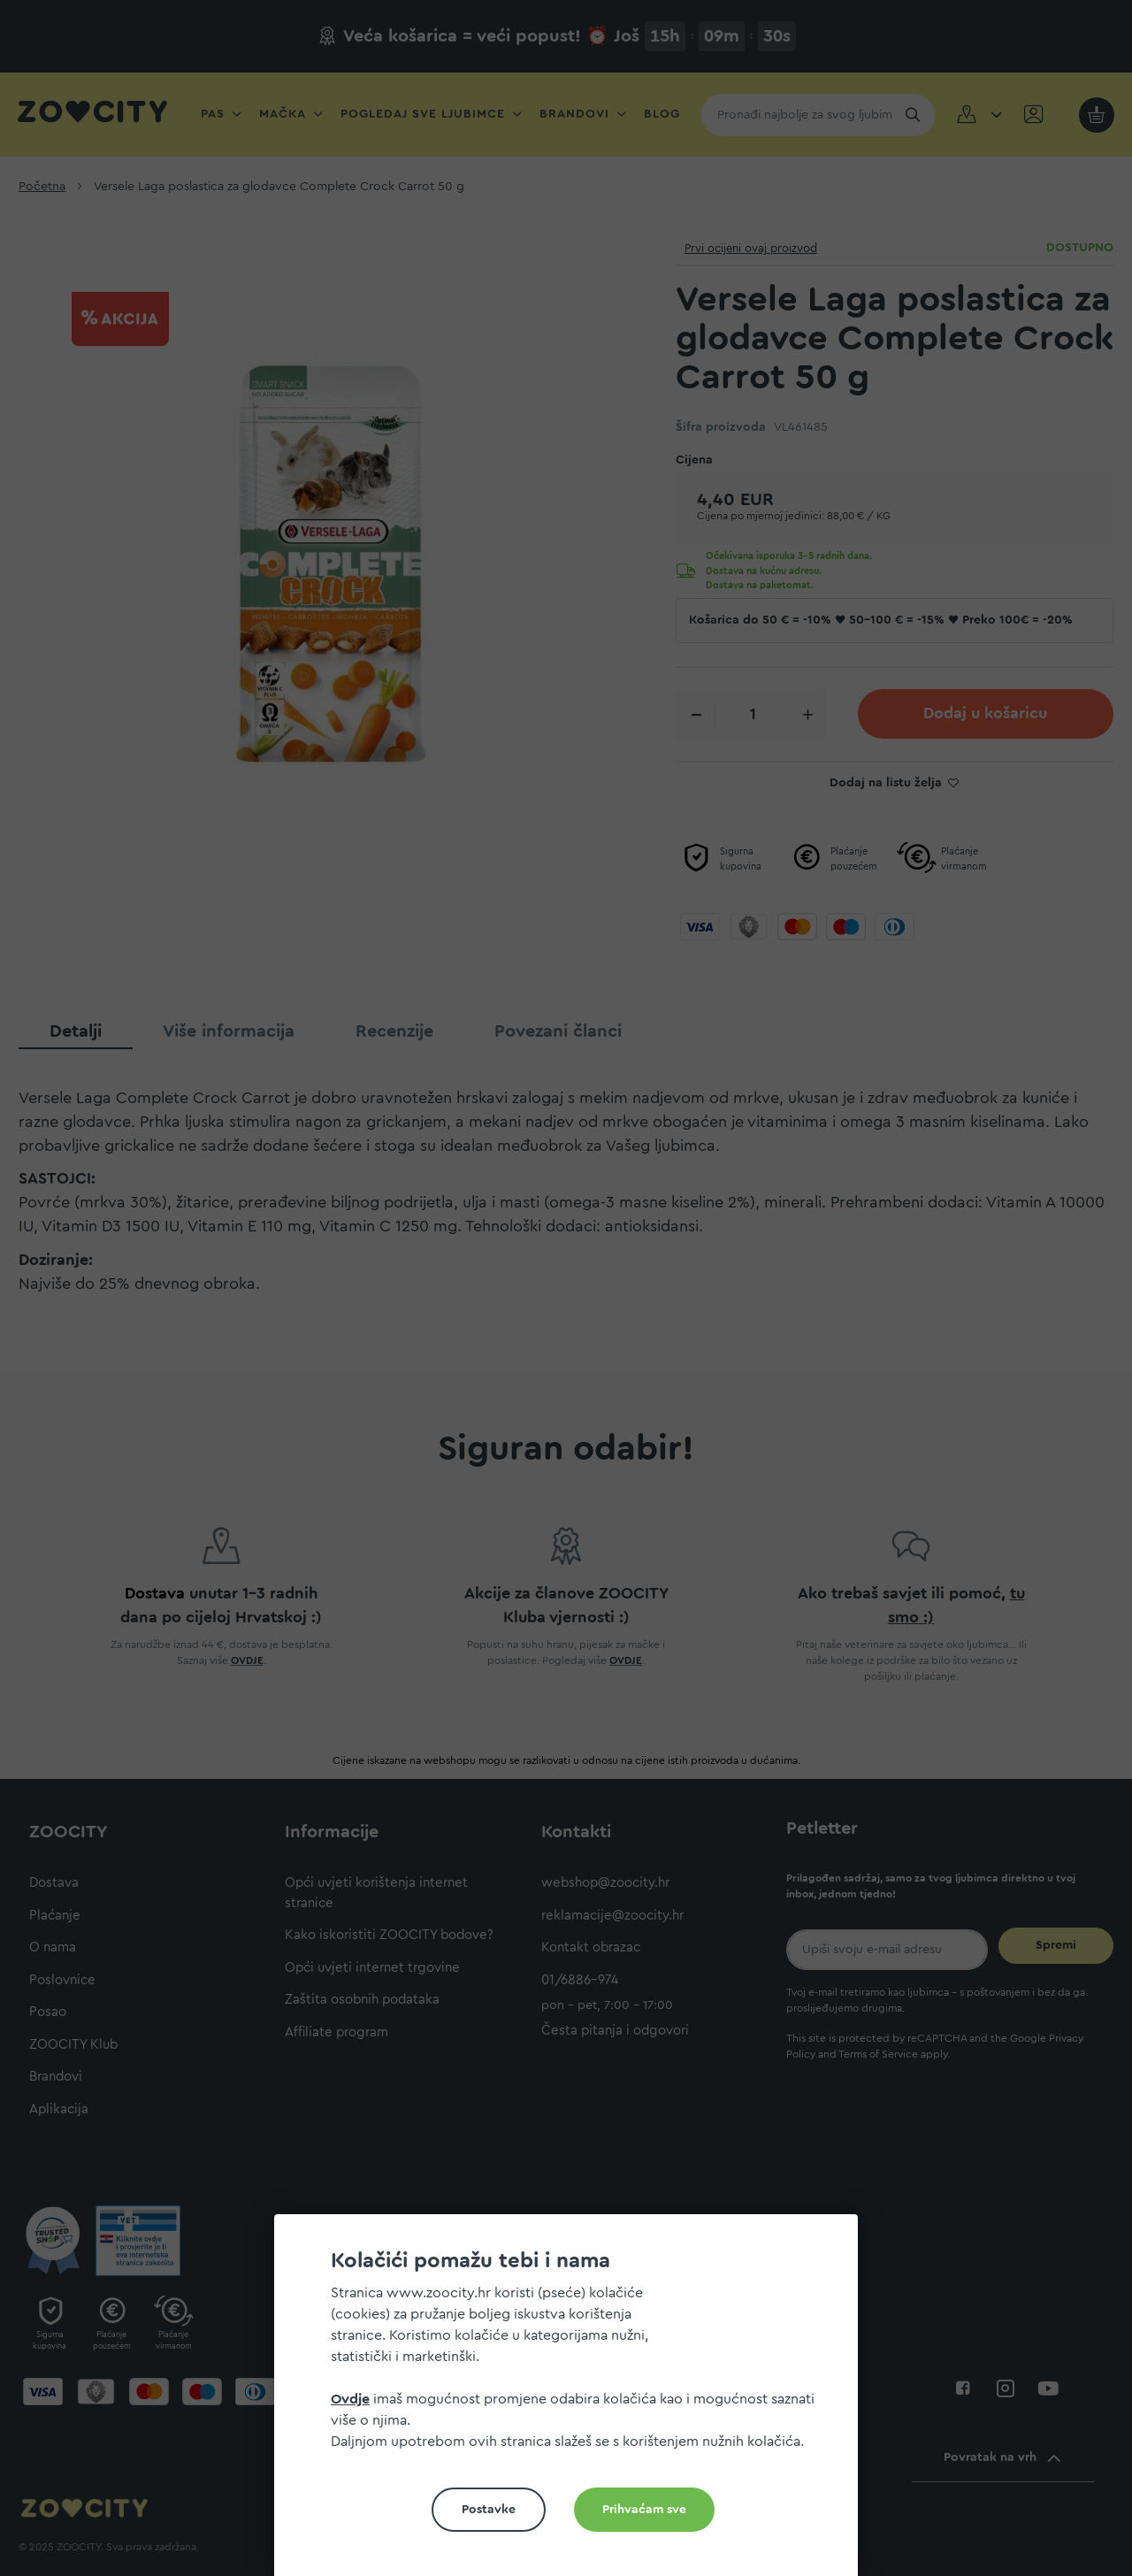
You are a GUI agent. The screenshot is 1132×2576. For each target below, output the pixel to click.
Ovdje (350, 2399)
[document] (573, 2402)
